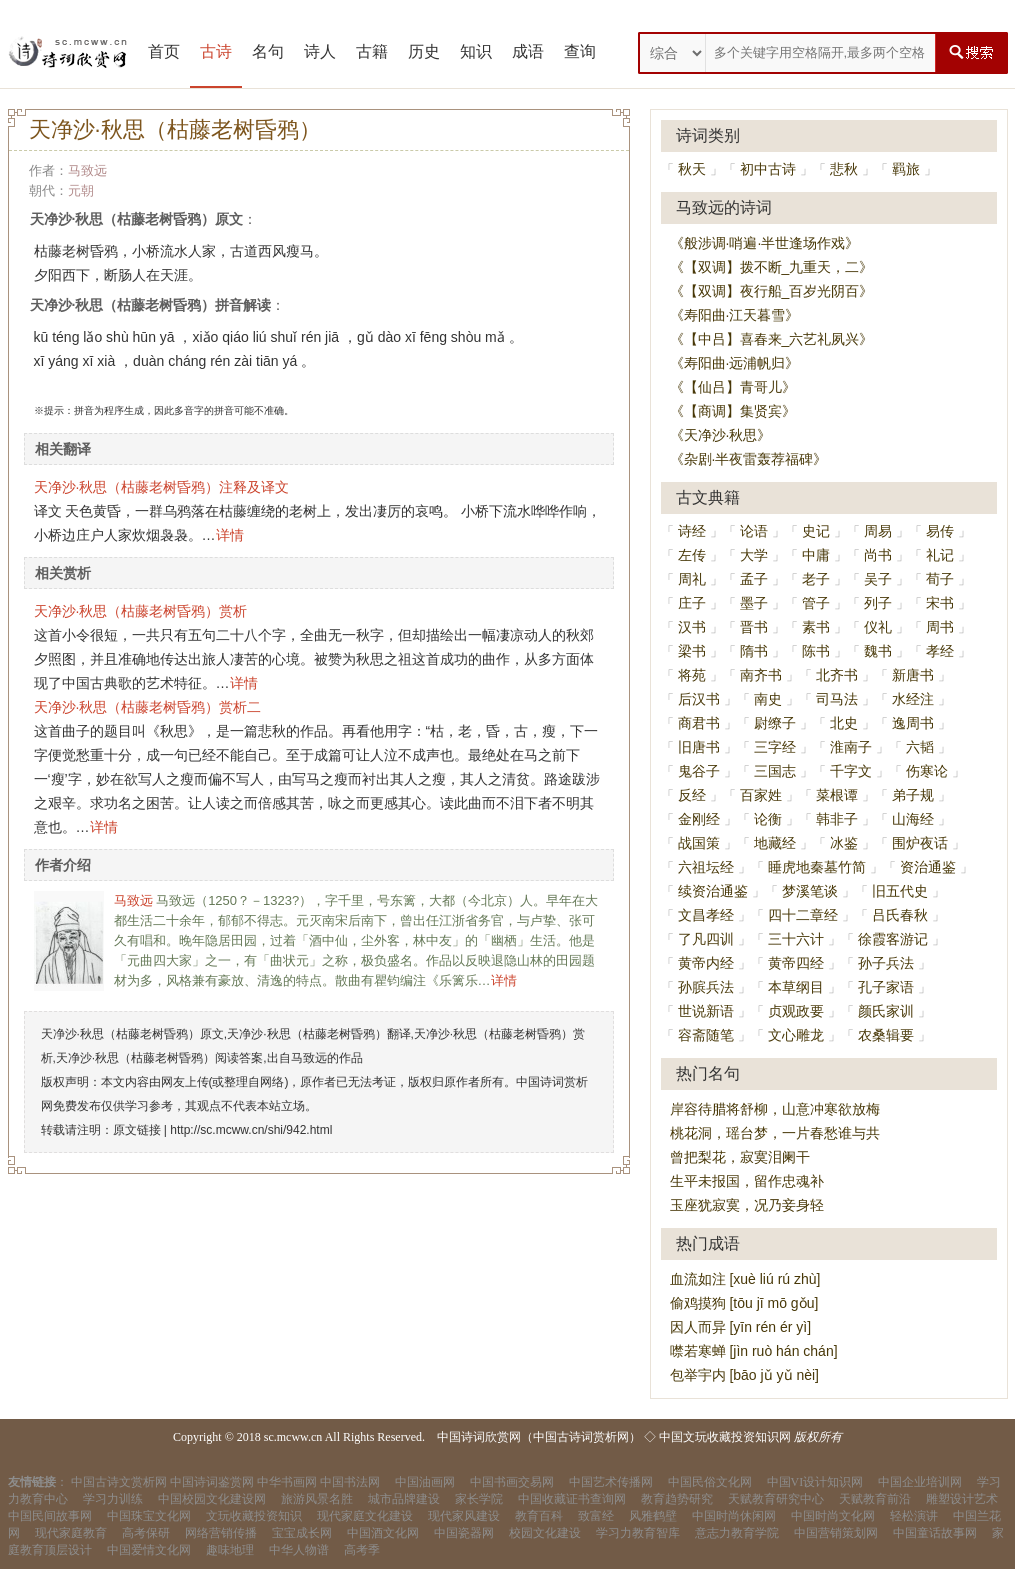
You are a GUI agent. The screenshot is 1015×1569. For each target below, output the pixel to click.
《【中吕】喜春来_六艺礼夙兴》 (772, 339)
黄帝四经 (796, 963)
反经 (692, 795)
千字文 (851, 771)
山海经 (913, 819)
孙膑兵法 (706, 987)
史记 (816, 531)
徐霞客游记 (893, 939)
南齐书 (761, 675)
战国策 (699, 843)
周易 (878, 531)
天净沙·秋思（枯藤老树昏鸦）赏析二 (148, 707)
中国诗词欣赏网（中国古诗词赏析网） (539, 1437)
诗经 (692, 531)
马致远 (87, 170)
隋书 (754, 651)
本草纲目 (796, 987)
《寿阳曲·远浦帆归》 (735, 363)
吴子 (878, 579)
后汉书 (699, 699)
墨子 (754, 603)
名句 (268, 51)
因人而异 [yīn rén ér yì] (741, 1327)
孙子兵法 (886, 963)
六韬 (920, 747)
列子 (878, 603)
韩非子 (837, 819)
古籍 (372, 51)
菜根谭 (837, 795)
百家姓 (761, 795)
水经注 (913, 699)
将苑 (692, 675)
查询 (580, 51)
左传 (692, 555)
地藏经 (775, 843)
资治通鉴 (928, 867)
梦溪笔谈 (810, 891)
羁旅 (906, 169)
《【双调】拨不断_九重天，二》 (772, 267)
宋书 (940, 603)
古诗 (216, 51)
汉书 (692, 627)
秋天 (692, 169)
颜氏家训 (886, 1011)
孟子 (754, 579)
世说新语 (706, 1011)
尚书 (878, 555)
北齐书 (837, 675)
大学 (754, 555)
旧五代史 (900, 891)
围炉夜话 (920, 843)
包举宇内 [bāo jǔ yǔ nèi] (745, 1375)
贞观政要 (796, 1011)
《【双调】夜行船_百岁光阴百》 (772, 291)
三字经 (775, 747)
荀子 (940, 579)
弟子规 (913, 795)
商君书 (699, 723)
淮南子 (851, 747)
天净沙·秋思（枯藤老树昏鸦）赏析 (141, 611)
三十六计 (796, 939)
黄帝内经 (706, 963)
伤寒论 (927, 771)
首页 (164, 51)
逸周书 (913, 723)
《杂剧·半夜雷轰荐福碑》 (749, 459)
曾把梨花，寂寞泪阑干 (740, 1157)
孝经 (940, 651)
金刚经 (699, 819)
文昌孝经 (706, 915)
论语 (754, 531)
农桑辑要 (886, 1035)
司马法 (837, 699)
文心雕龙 (796, 1035)
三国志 (775, 771)
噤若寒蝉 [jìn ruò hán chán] (754, 1351)
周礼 (692, 579)
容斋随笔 (706, 1035)
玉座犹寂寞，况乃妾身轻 (747, 1205)
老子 (816, 579)
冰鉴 (844, 843)
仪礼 (878, 627)
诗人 (320, 51)
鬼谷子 (699, 771)
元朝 (81, 190)
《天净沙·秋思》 (721, 435)
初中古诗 (768, 169)
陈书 (816, 651)
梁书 (692, 651)
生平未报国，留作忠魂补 (747, 1181)
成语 (528, 51)
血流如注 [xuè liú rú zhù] (745, 1279)
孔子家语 (886, 987)
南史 (768, 699)
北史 (844, 723)
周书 (940, 627)
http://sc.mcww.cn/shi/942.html (251, 1130)
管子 (816, 603)
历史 (424, 51)
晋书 (754, 627)
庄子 (692, 603)
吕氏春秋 (900, 915)
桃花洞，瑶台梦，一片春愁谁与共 (775, 1133)
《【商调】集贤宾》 (733, 411)
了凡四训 (706, 939)
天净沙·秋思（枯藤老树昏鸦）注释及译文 (162, 487)
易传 (940, 531)
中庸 (816, 555)
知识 (476, 51)
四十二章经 (803, 915)
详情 (230, 535)
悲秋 (844, 169)
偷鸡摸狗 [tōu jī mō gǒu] (744, 1303)
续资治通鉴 (713, 891)
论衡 (768, 819)
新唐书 (913, 675)
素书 (816, 627)
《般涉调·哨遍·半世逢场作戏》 (765, 243)
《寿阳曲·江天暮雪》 (735, 315)
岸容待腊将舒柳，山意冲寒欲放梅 (775, 1109)
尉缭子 (775, 723)
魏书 (878, 651)
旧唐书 (699, 747)
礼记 (940, 555)
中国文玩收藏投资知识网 (725, 1437)
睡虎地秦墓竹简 (817, 867)
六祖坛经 (706, 867)
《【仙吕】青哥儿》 (733, 387)
